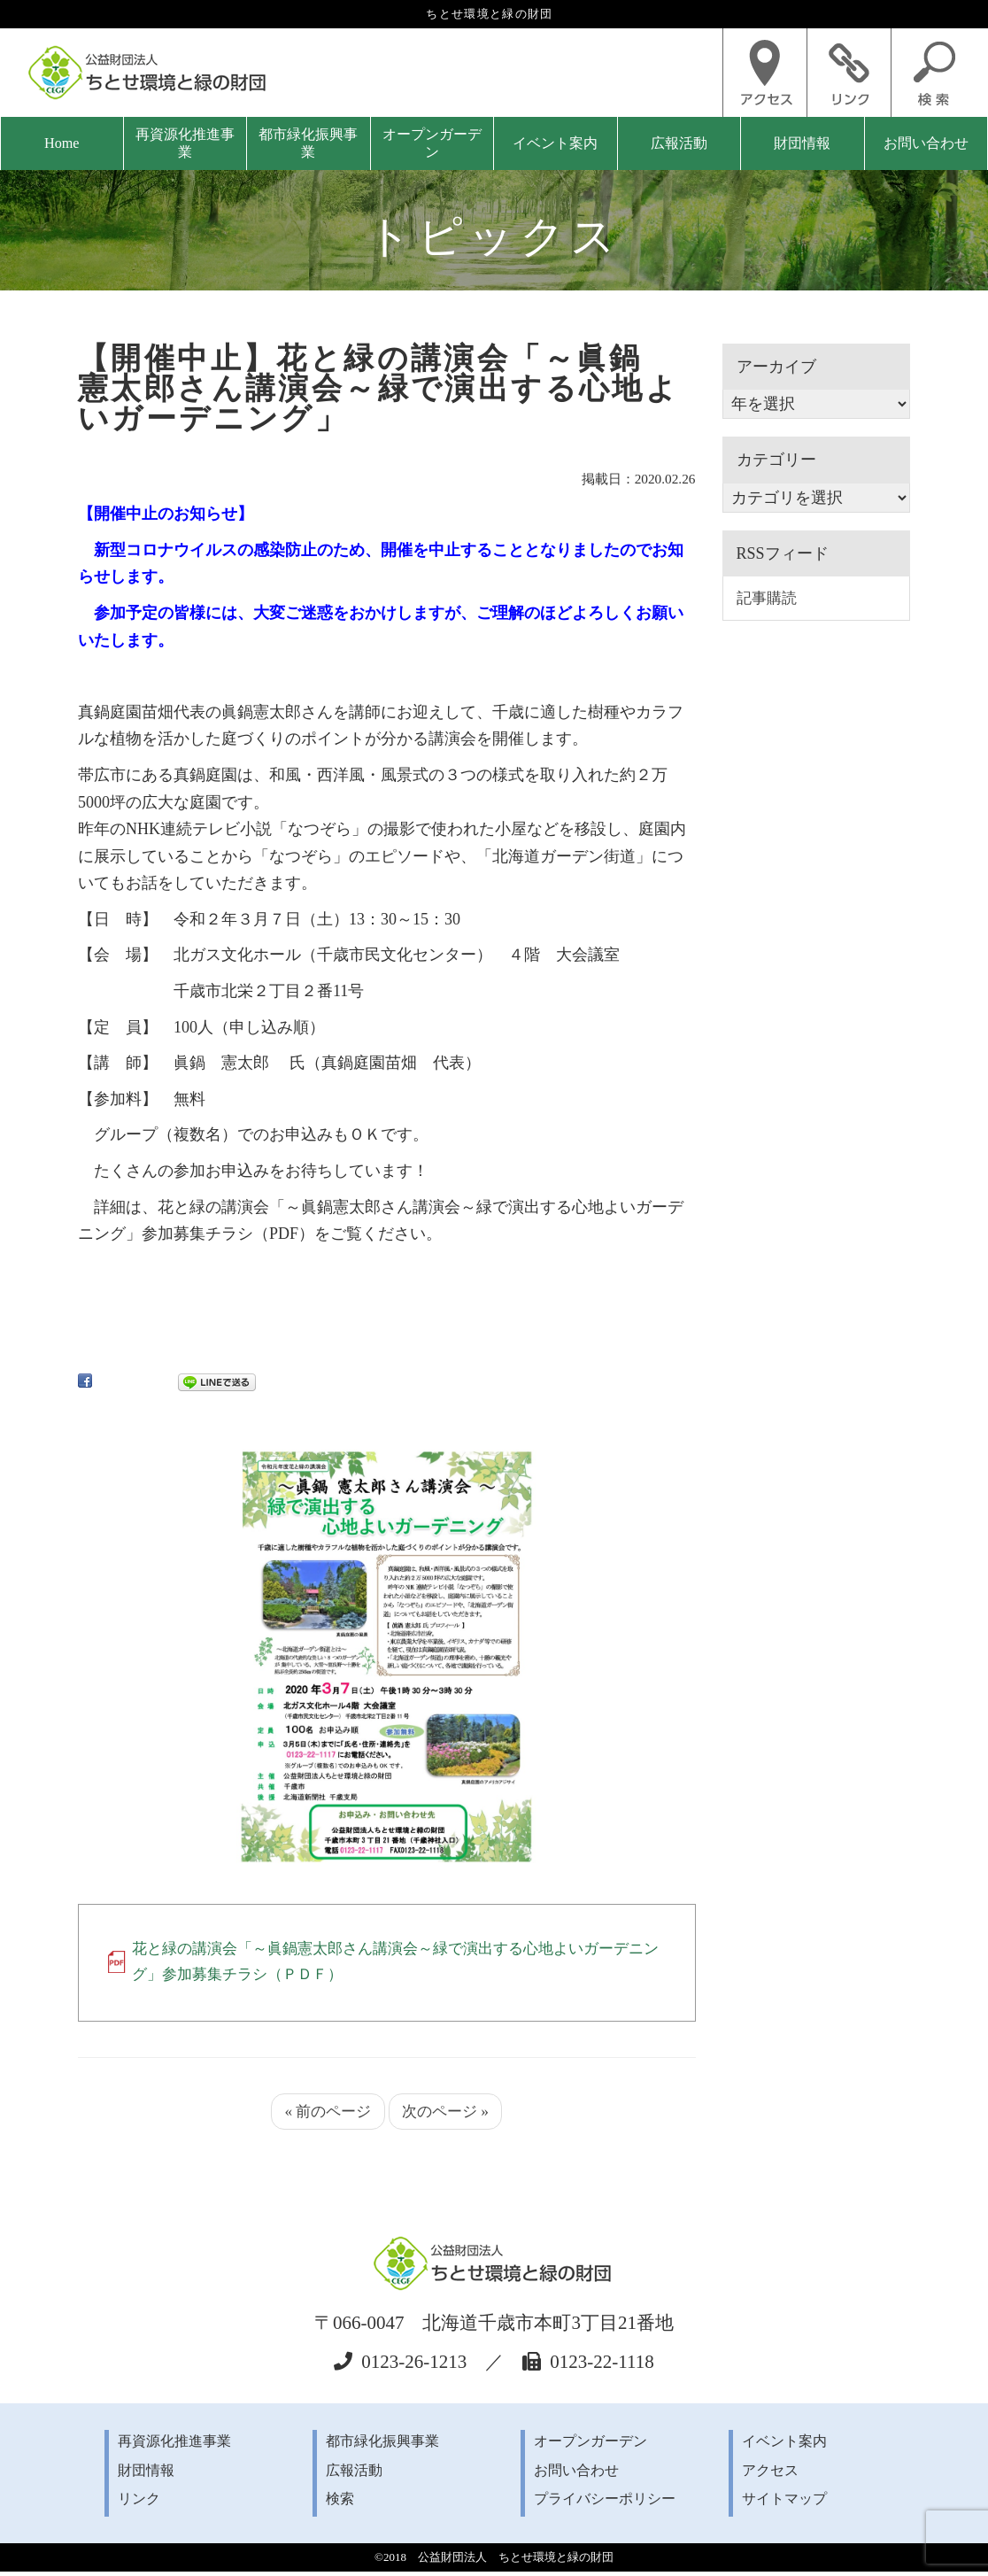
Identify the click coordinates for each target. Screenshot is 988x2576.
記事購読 (768, 598)
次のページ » (448, 2114)
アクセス (770, 2474)
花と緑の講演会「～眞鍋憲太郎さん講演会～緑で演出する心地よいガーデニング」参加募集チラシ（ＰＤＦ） (395, 1962)
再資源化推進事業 (185, 143)
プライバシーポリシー (604, 2503)
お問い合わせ (926, 143)
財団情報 (802, 143)
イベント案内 (555, 143)
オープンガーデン (432, 143)
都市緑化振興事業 (308, 143)
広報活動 (679, 143)
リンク (139, 2503)
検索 (340, 2503)
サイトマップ (784, 2503)
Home (62, 143)
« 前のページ (326, 2114)
